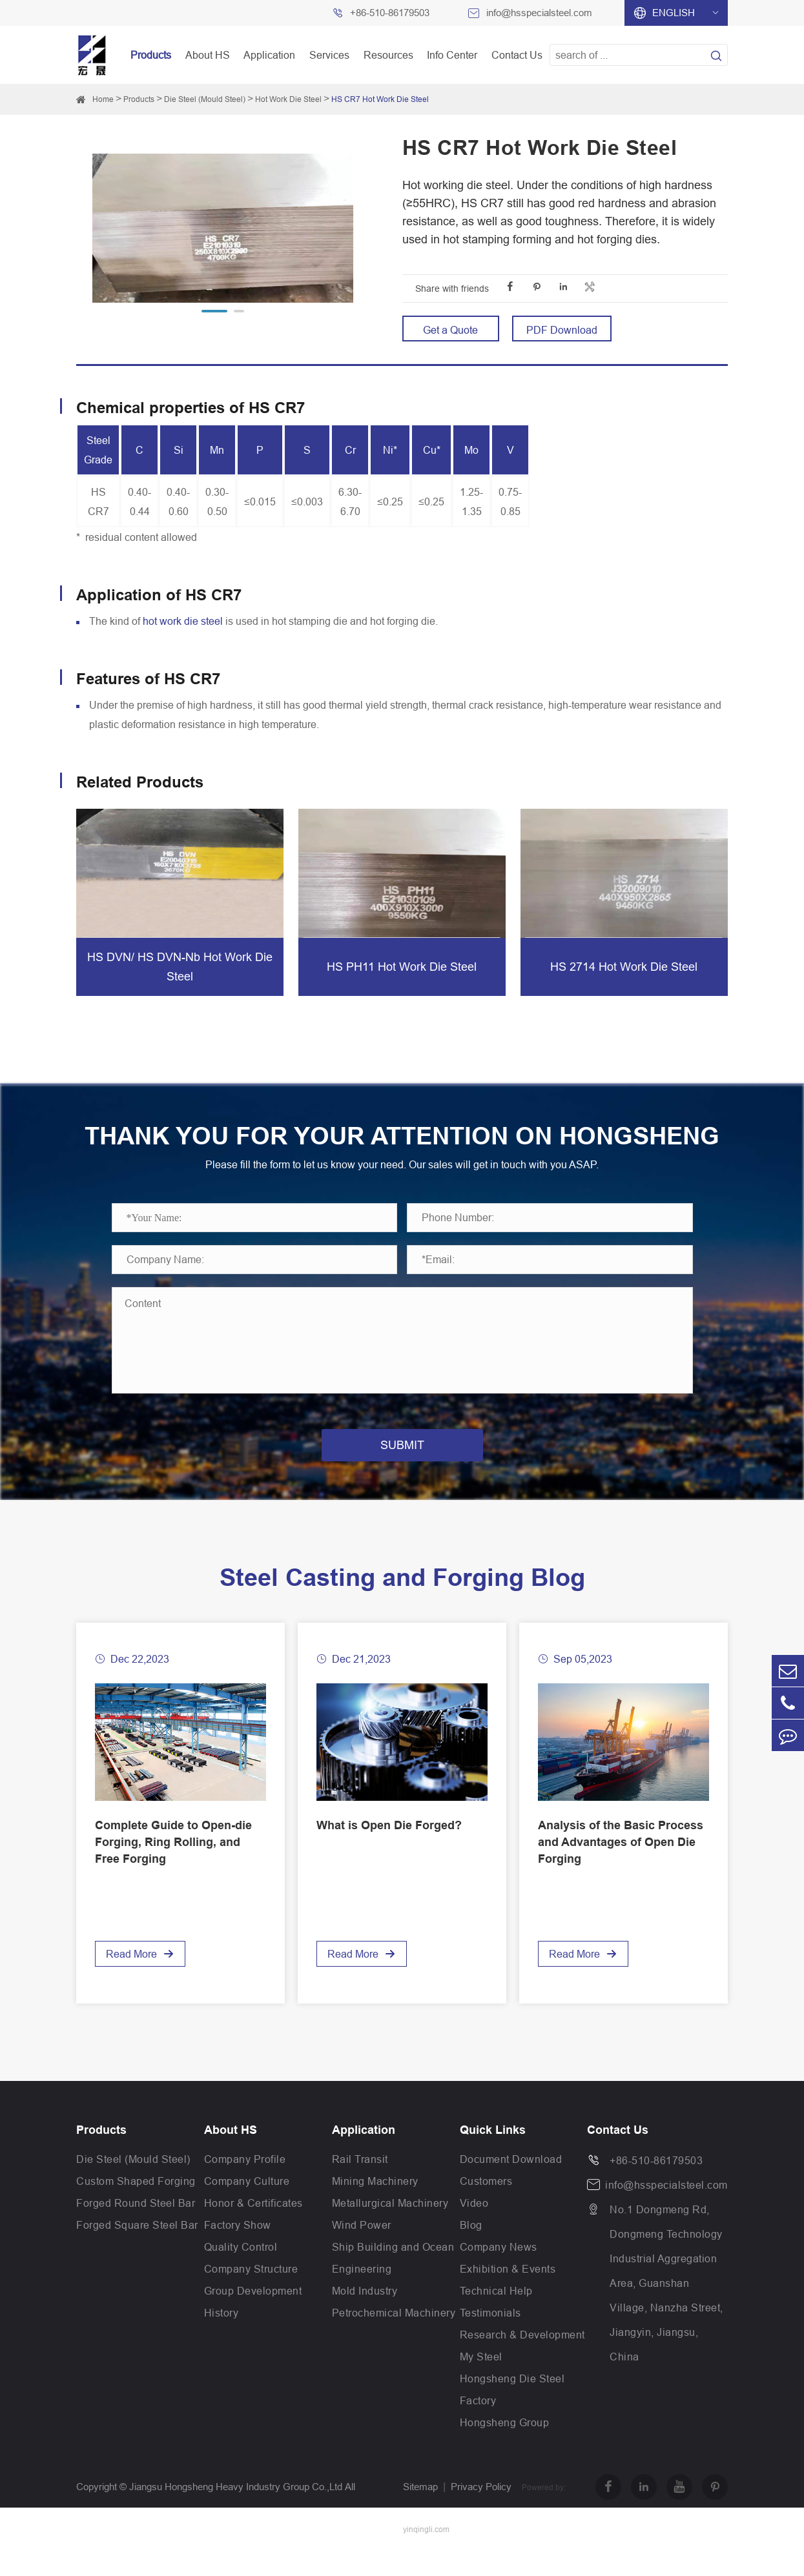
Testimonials (490, 2338)
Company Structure (251, 2294)
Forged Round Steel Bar (135, 2229)
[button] (214, 311)
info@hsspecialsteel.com (539, 12)
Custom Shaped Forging (136, 2207)
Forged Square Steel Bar (137, 2251)
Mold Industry (365, 2316)
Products (150, 55)
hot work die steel (183, 621)
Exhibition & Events (508, 2294)
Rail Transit (360, 2185)
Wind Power (361, 2251)
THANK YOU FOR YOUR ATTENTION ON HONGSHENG (402, 1149)
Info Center (452, 55)
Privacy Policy (481, 2512)
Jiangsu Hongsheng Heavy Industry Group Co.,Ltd (235, 2512)
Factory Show (237, 2251)
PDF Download (561, 330)
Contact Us (516, 55)
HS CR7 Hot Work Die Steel (380, 99)
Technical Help (496, 2316)
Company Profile (245, 2185)
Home (103, 99)
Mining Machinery (375, 2207)
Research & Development (522, 2360)
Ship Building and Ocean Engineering (393, 2283)
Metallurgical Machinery (390, 2229)
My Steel (481, 2382)
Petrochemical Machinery (394, 2338)
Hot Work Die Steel (288, 99)
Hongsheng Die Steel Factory (512, 2415)
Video (474, 2229)
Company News (498, 2272)
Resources (388, 55)
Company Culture (247, 2207)
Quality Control (241, 2272)
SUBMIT (402, 1470)
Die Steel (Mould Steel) (204, 99)
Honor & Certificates (253, 2229)
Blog (471, 2251)
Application (269, 55)
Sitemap (420, 2512)
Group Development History (253, 2327)
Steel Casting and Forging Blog (402, 1603)
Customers (486, 2207)
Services (329, 55)
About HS (207, 55)
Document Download (511, 2185)
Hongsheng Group (505, 2448)
